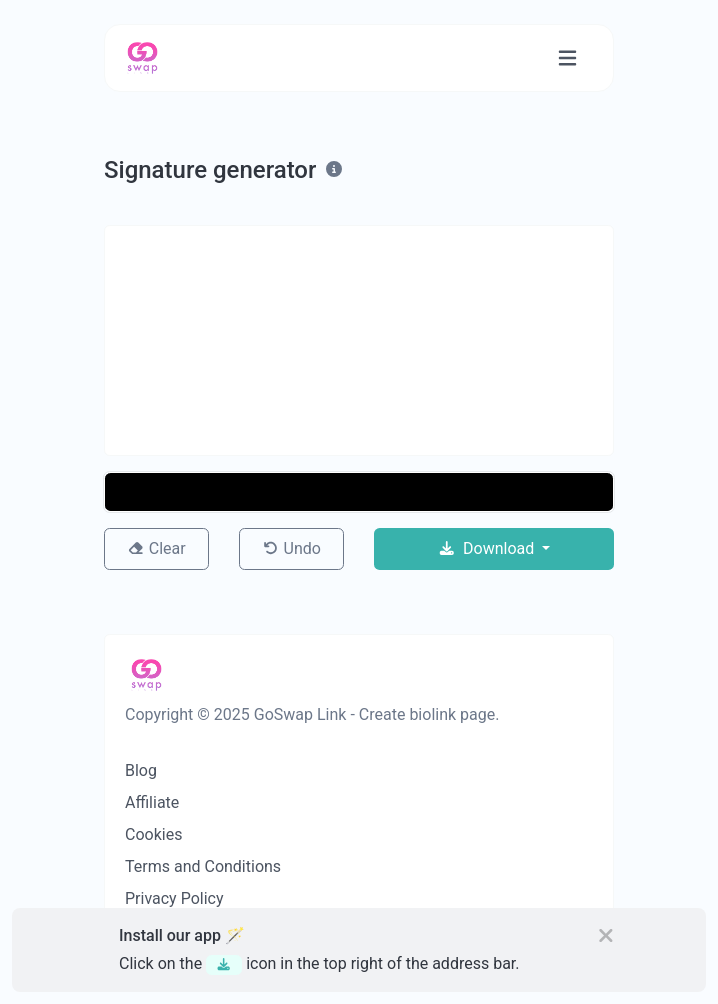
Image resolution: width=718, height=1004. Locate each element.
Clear (156, 548)
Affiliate (152, 802)
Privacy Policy (174, 898)
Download (488, 548)
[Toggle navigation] (567, 58)
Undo (291, 548)
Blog (141, 770)
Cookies (153, 834)
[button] (359, 492)
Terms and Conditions (203, 866)
